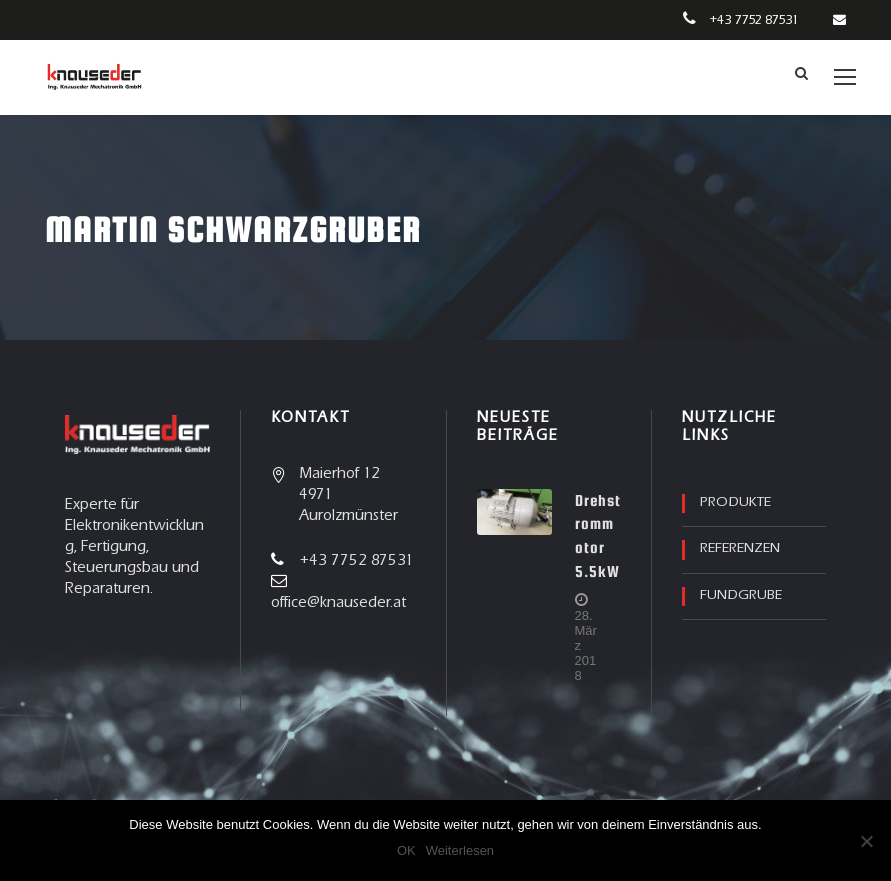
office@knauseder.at (338, 603)
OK (406, 850)
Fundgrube (741, 596)
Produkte (735, 503)
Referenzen (740, 549)
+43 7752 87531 (753, 21)
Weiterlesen (460, 850)
